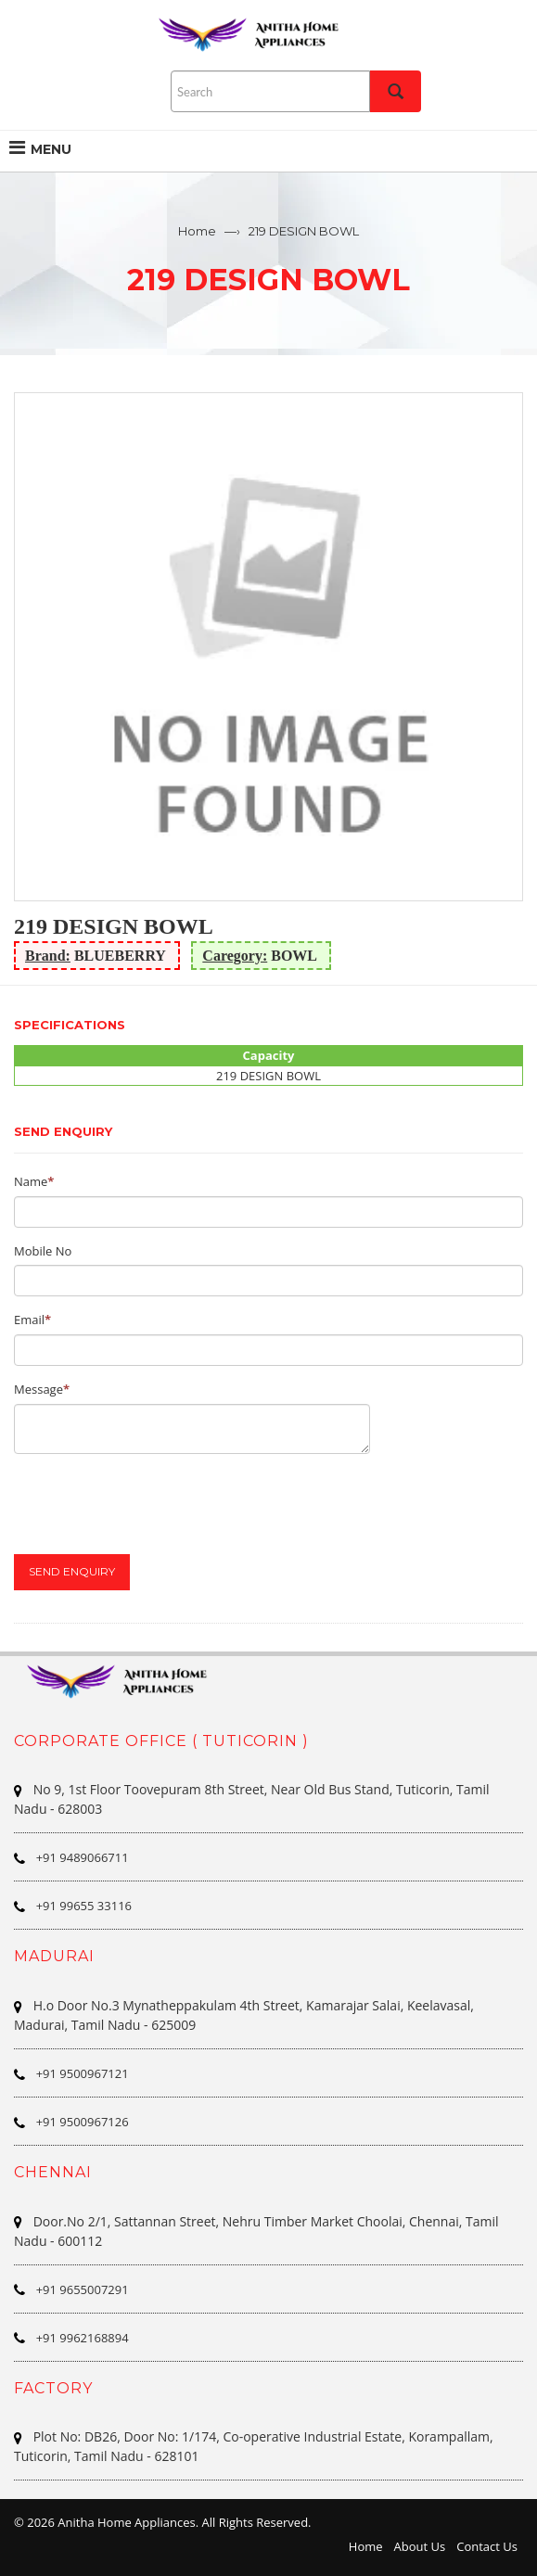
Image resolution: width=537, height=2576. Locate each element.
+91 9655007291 (82, 2289)
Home (197, 230)
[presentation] (155, 1504)
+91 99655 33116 (84, 1905)
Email (29, 1319)
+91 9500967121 (82, 2073)
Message (38, 1389)
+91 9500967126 (82, 2121)
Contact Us (487, 2546)
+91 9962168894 (82, 2337)
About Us (420, 2546)
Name (30, 1181)
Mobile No (42, 1251)
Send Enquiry (72, 1571)
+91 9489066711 (82, 1857)
